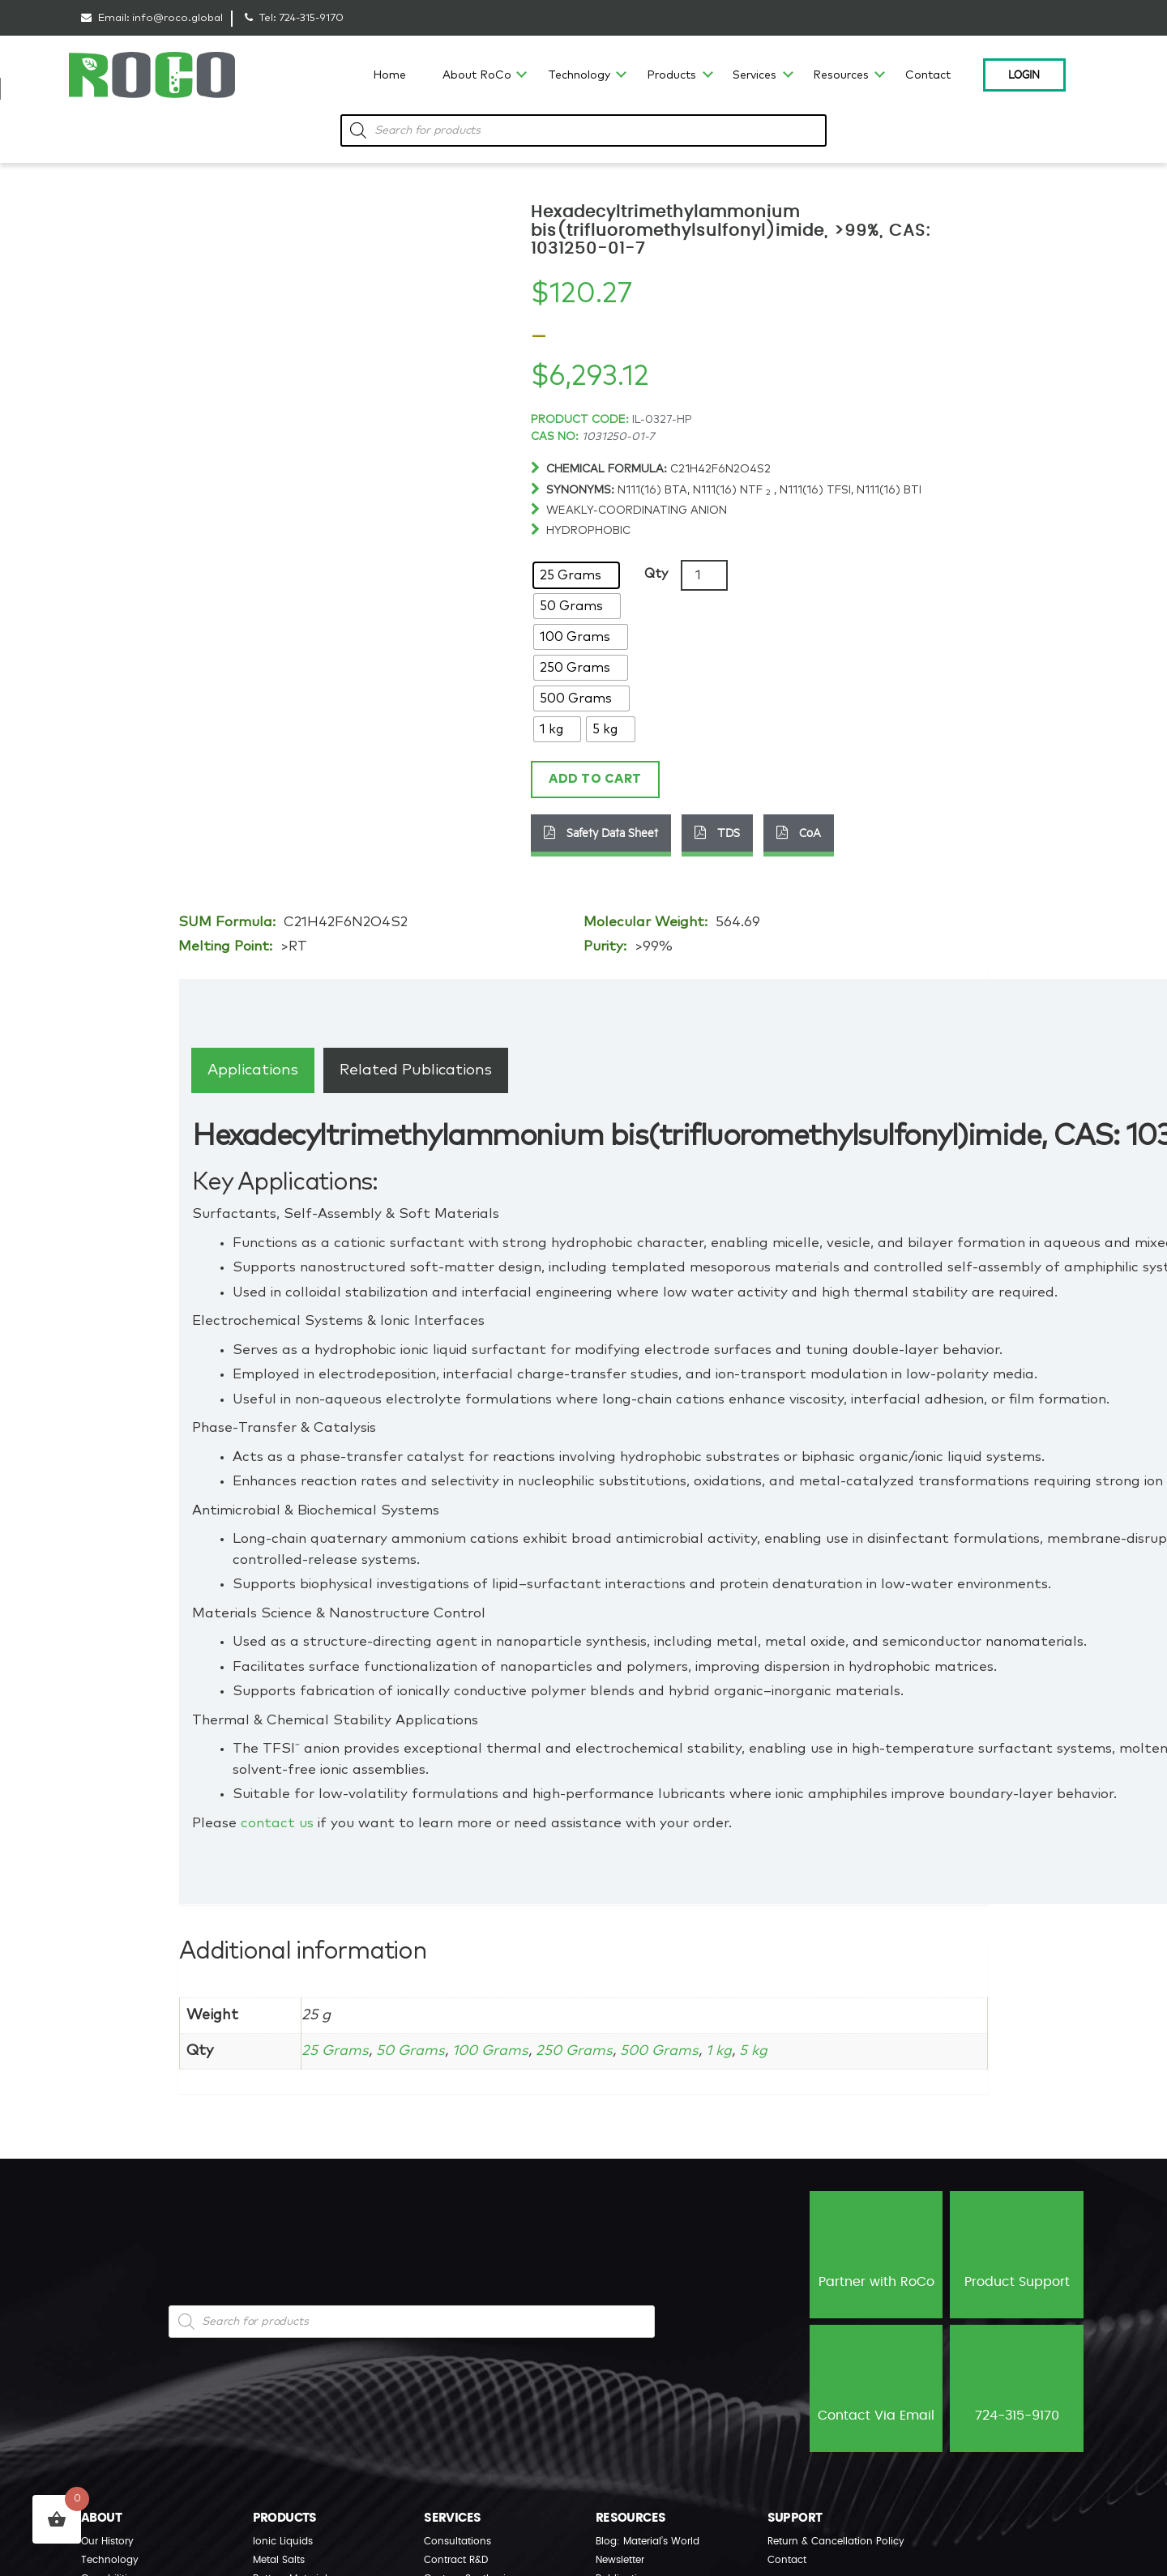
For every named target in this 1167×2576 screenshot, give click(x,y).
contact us (277, 1824)
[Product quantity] (704, 575)
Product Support (1017, 2253)
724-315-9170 (311, 18)
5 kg (765, 2051)
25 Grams (335, 2051)
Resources (841, 75)
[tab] (252, 1070)
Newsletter (620, 2560)
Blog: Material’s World (647, 2541)
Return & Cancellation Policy (835, 2541)
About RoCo (476, 75)
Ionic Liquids (283, 2541)
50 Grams (412, 2051)
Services (754, 75)
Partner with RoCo (876, 2253)
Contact (928, 75)
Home (389, 75)
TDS (717, 832)
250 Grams (580, 2051)
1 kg (729, 2051)
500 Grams (667, 2051)
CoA (798, 832)
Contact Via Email (876, 2387)
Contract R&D (456, 2560)
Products (671, 75)
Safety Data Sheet (601, 832)
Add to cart (595, 779)
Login (1024, 74)
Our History (107, 2541)
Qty (656, 573)
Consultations (457, 2541)
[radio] (576, 575)
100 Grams (494, 2051)
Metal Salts (279, 2560)
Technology (579, 75)
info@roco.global (177, 18)
